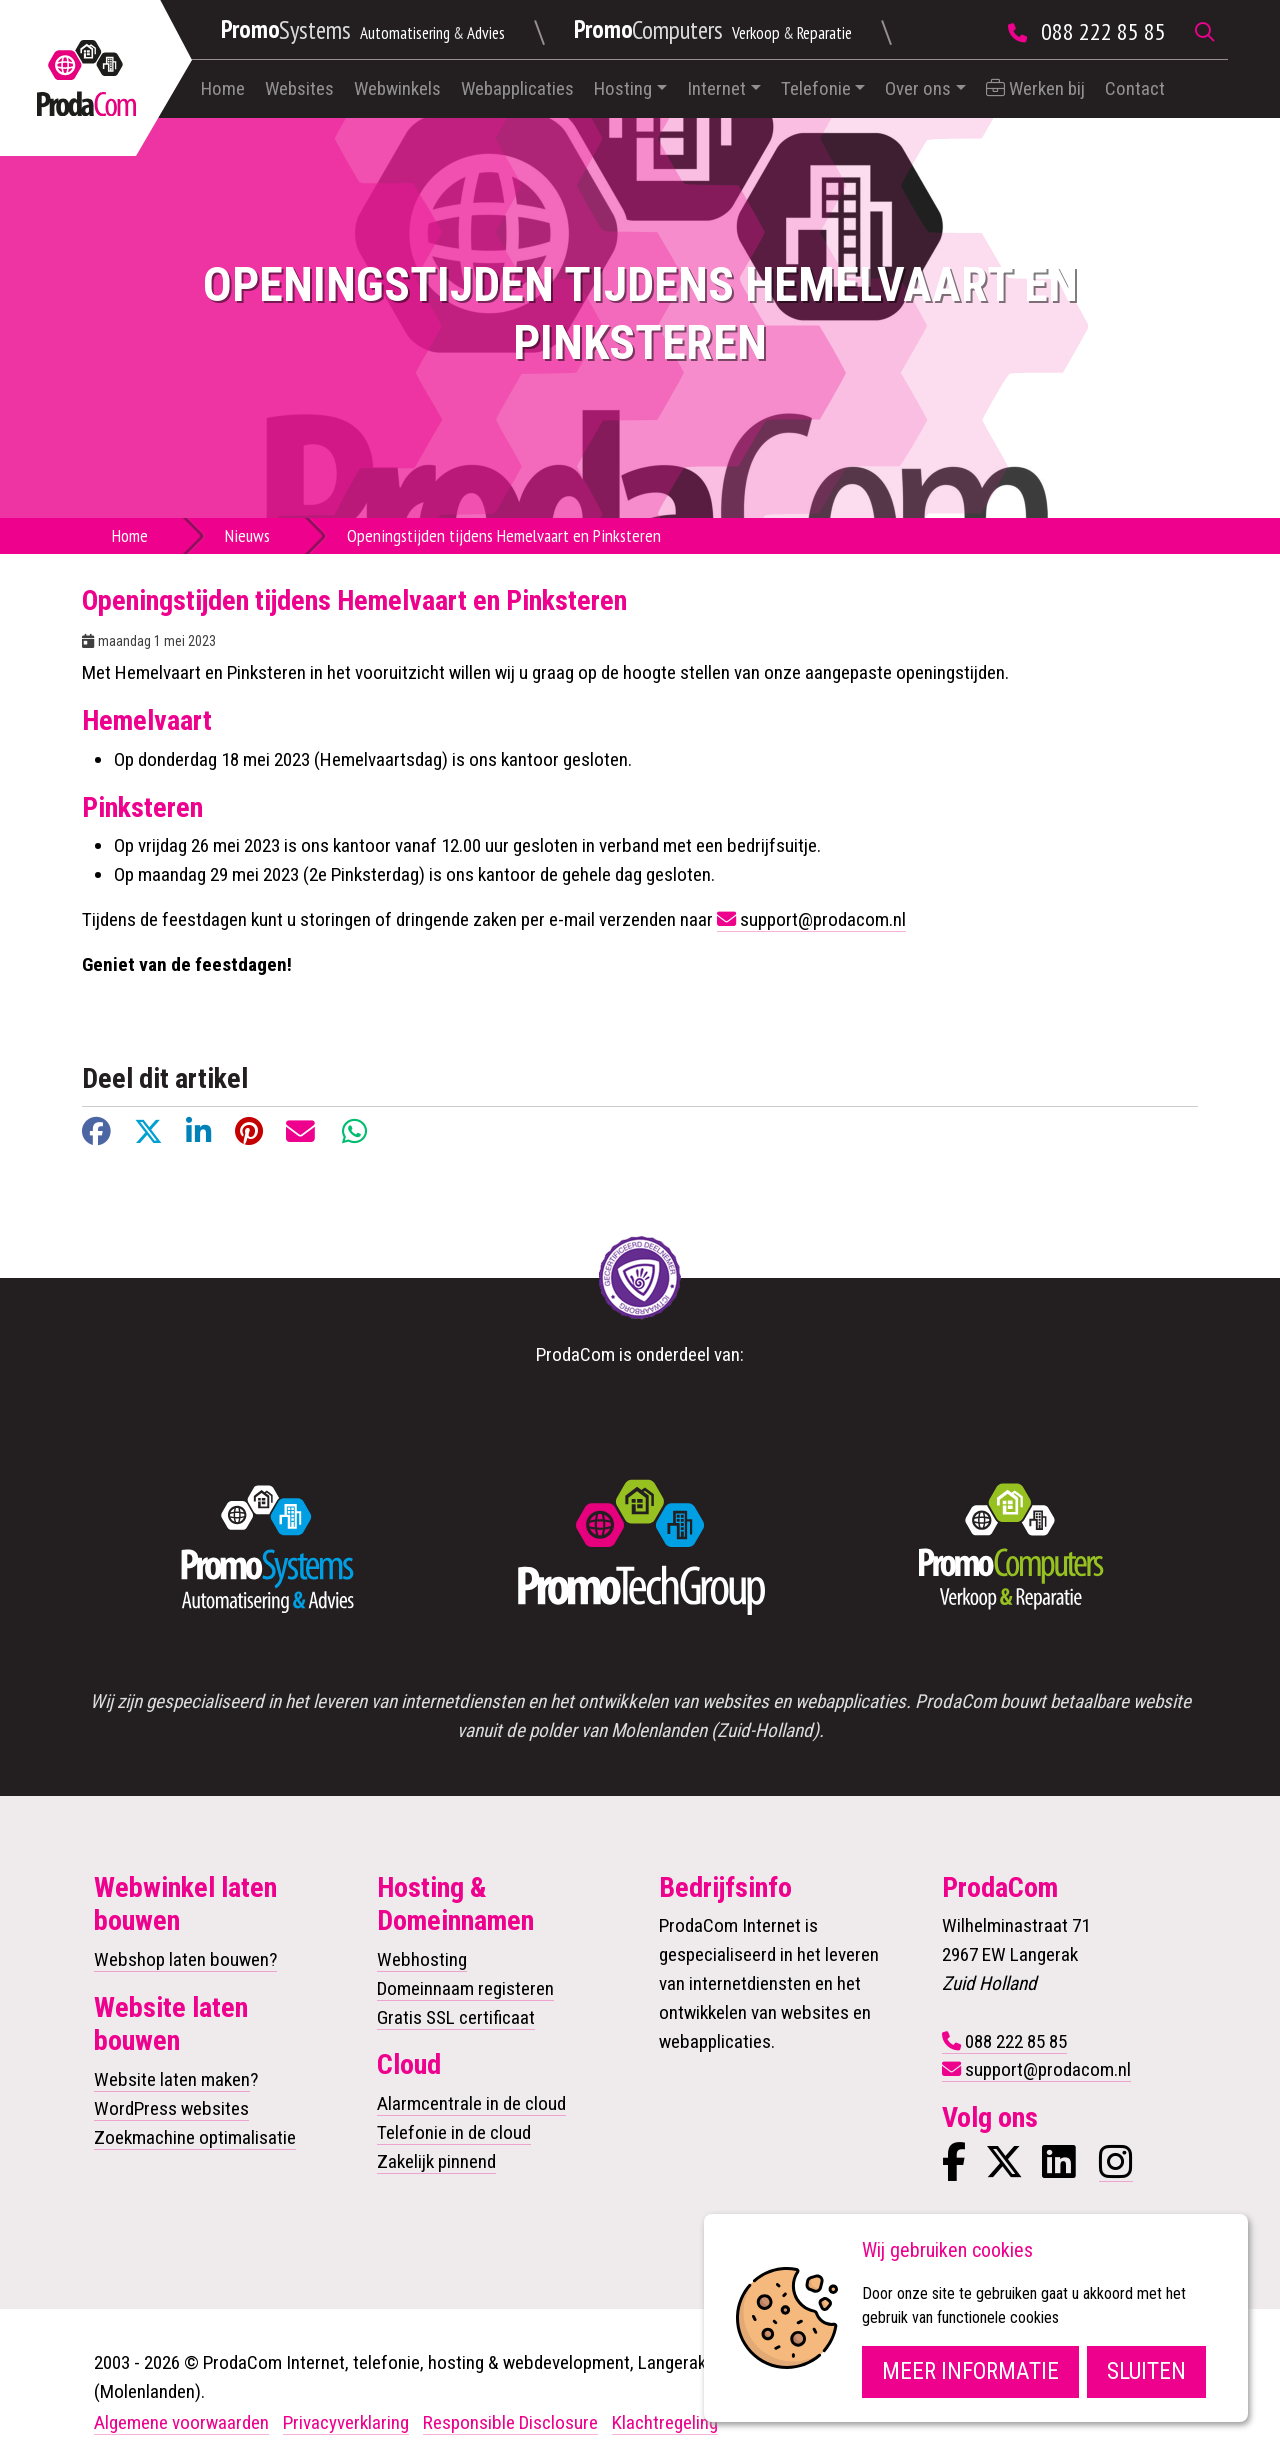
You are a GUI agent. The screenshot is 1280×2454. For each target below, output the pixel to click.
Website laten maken (172, 2079)
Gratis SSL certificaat (456, 2017)
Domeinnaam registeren (465, 1988)
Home (223, 88)
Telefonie (816, 88)
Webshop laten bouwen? (185, 1959)
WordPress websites (171, 2108)
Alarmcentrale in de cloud (471, 2103)
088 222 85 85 (1103, 31)
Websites (299, 88)
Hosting (623, 88)
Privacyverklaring (346, 2422)
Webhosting (422, 1959)
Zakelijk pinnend (436, 2161)
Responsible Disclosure (510, 2422)
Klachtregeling (665, 2422)
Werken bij (1035, 88)
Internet (716, 88)
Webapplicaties (517, 88)
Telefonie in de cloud (454, 2132)
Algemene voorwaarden (181, 2422)
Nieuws (247, 535)
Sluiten (1146, 2371)
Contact (1135, 88)
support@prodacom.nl (823, 919)
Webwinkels (397, 88)
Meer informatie (970, 2371)
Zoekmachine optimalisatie (195, 2137)
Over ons (918, 88)
